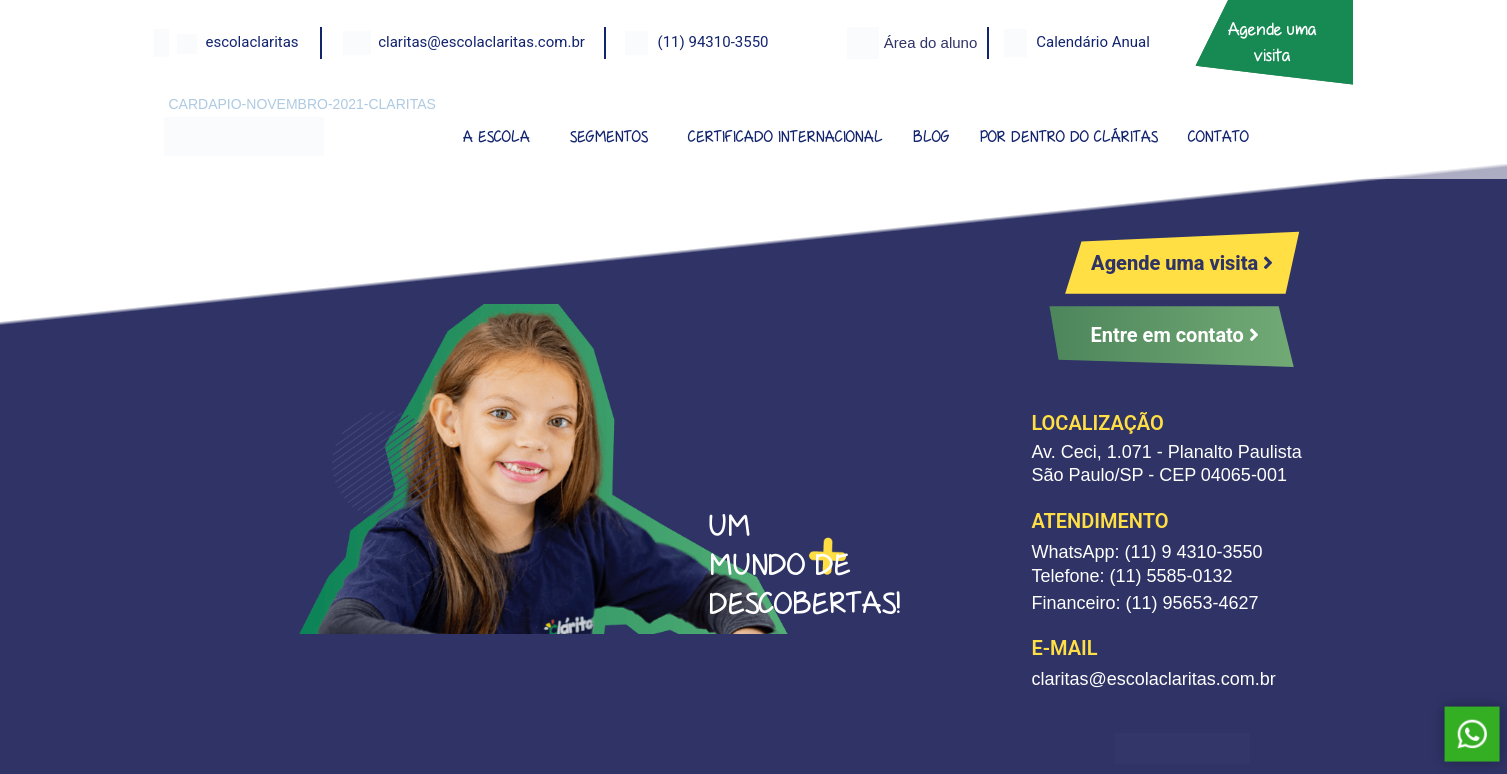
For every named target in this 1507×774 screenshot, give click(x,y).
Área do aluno (930, 42)
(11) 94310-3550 (713, 42)
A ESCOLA (496, 136)
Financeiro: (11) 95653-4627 (1144, 603)
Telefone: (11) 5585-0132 (1131, 576)
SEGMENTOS (609, 136)
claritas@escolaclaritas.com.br (481, 42)
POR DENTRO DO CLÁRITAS (1069, 136)
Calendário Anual (1093, 42)
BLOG (931, 136)
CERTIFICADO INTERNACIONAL (785, 136)
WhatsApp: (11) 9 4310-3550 (1146, 552)
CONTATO (1218, 136)
